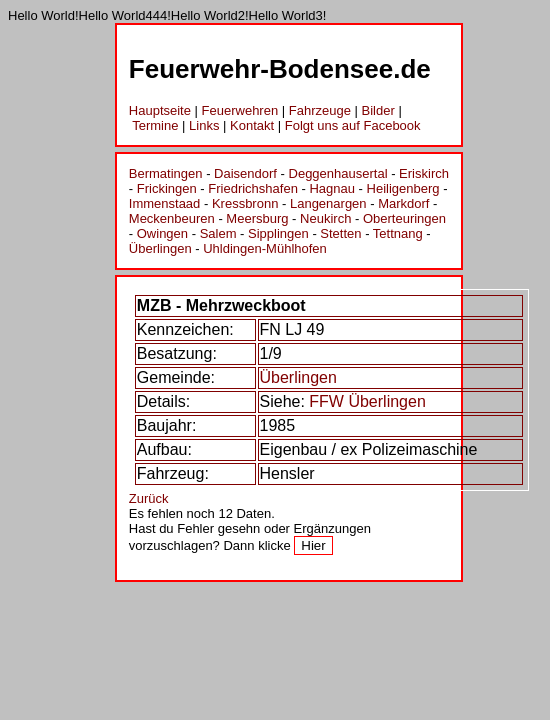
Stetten (340, 233)
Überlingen (160, 248)
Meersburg (257, 218)
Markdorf (403, 203)
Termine (155, 125)
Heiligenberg (403, 188)
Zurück (149, 498)
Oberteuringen (404, 218)
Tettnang (398, 233)
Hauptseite (160, 110)
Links (204, 125)
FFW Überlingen (367, 401)
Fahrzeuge (320, 110)
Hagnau (332, 188)
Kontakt (252, 125)
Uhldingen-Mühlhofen (265, 248)
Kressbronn (245, 203)
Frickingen (167, 188)
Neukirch (325, 218)
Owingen (162, 233)
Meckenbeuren (172, 218)
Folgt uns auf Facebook (353, 125)
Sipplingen (278, 233)
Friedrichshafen (253, 188)
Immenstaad (165, 203)
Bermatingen (166, 173)
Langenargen (328, 203)
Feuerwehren (240, 110)
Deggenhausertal (338, 173)
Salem (218, 233)
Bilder (378, 110)
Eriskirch (424, 173)
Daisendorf (245, 173)
